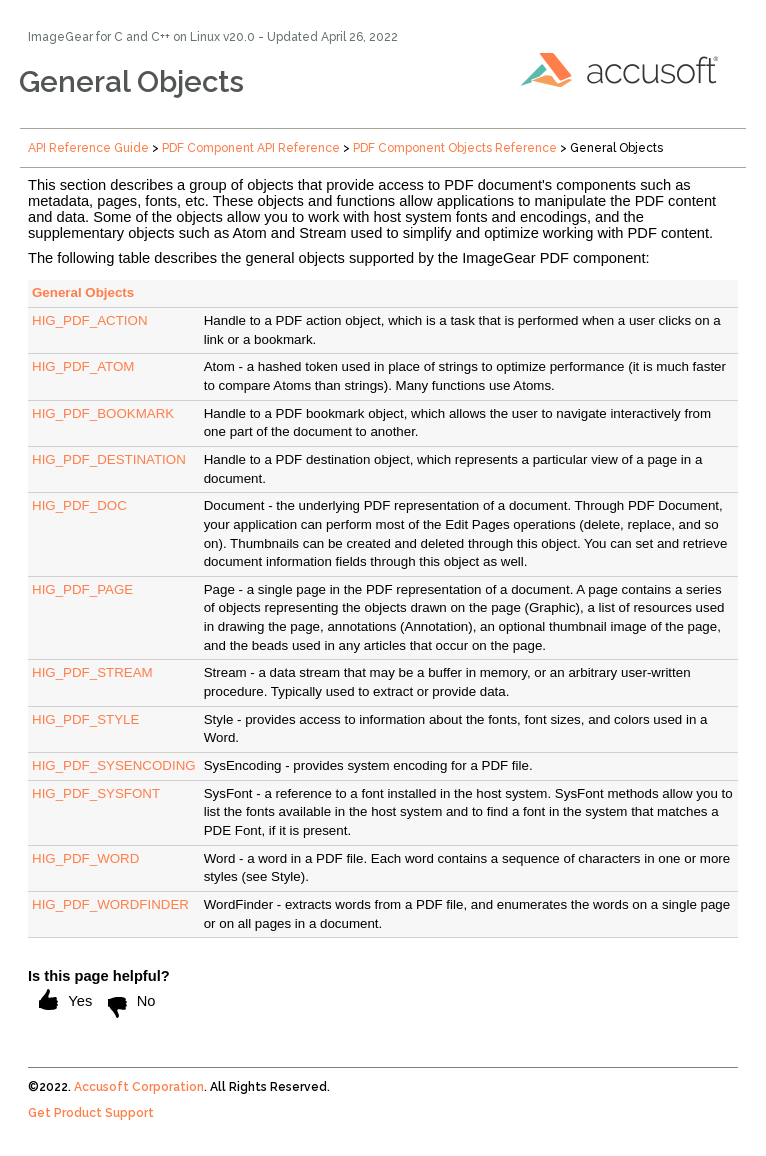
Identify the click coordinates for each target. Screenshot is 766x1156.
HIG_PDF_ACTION (90, 320)
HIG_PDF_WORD (85, 858)
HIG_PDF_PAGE (82, 589)
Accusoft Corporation (139, 1087)
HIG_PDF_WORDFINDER (110, 904)
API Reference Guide (88, 148)
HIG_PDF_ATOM (83, 366)
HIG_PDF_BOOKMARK (103, 413)
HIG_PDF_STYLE (85, 719)
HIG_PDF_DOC (79, 505)
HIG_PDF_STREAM (92, 672)
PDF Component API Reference (251, 148)
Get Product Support (91, 1113)
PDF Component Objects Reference (455, 148)
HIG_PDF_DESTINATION (109, 459)
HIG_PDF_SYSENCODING (114, 765)
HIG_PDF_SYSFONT (96, 793)
